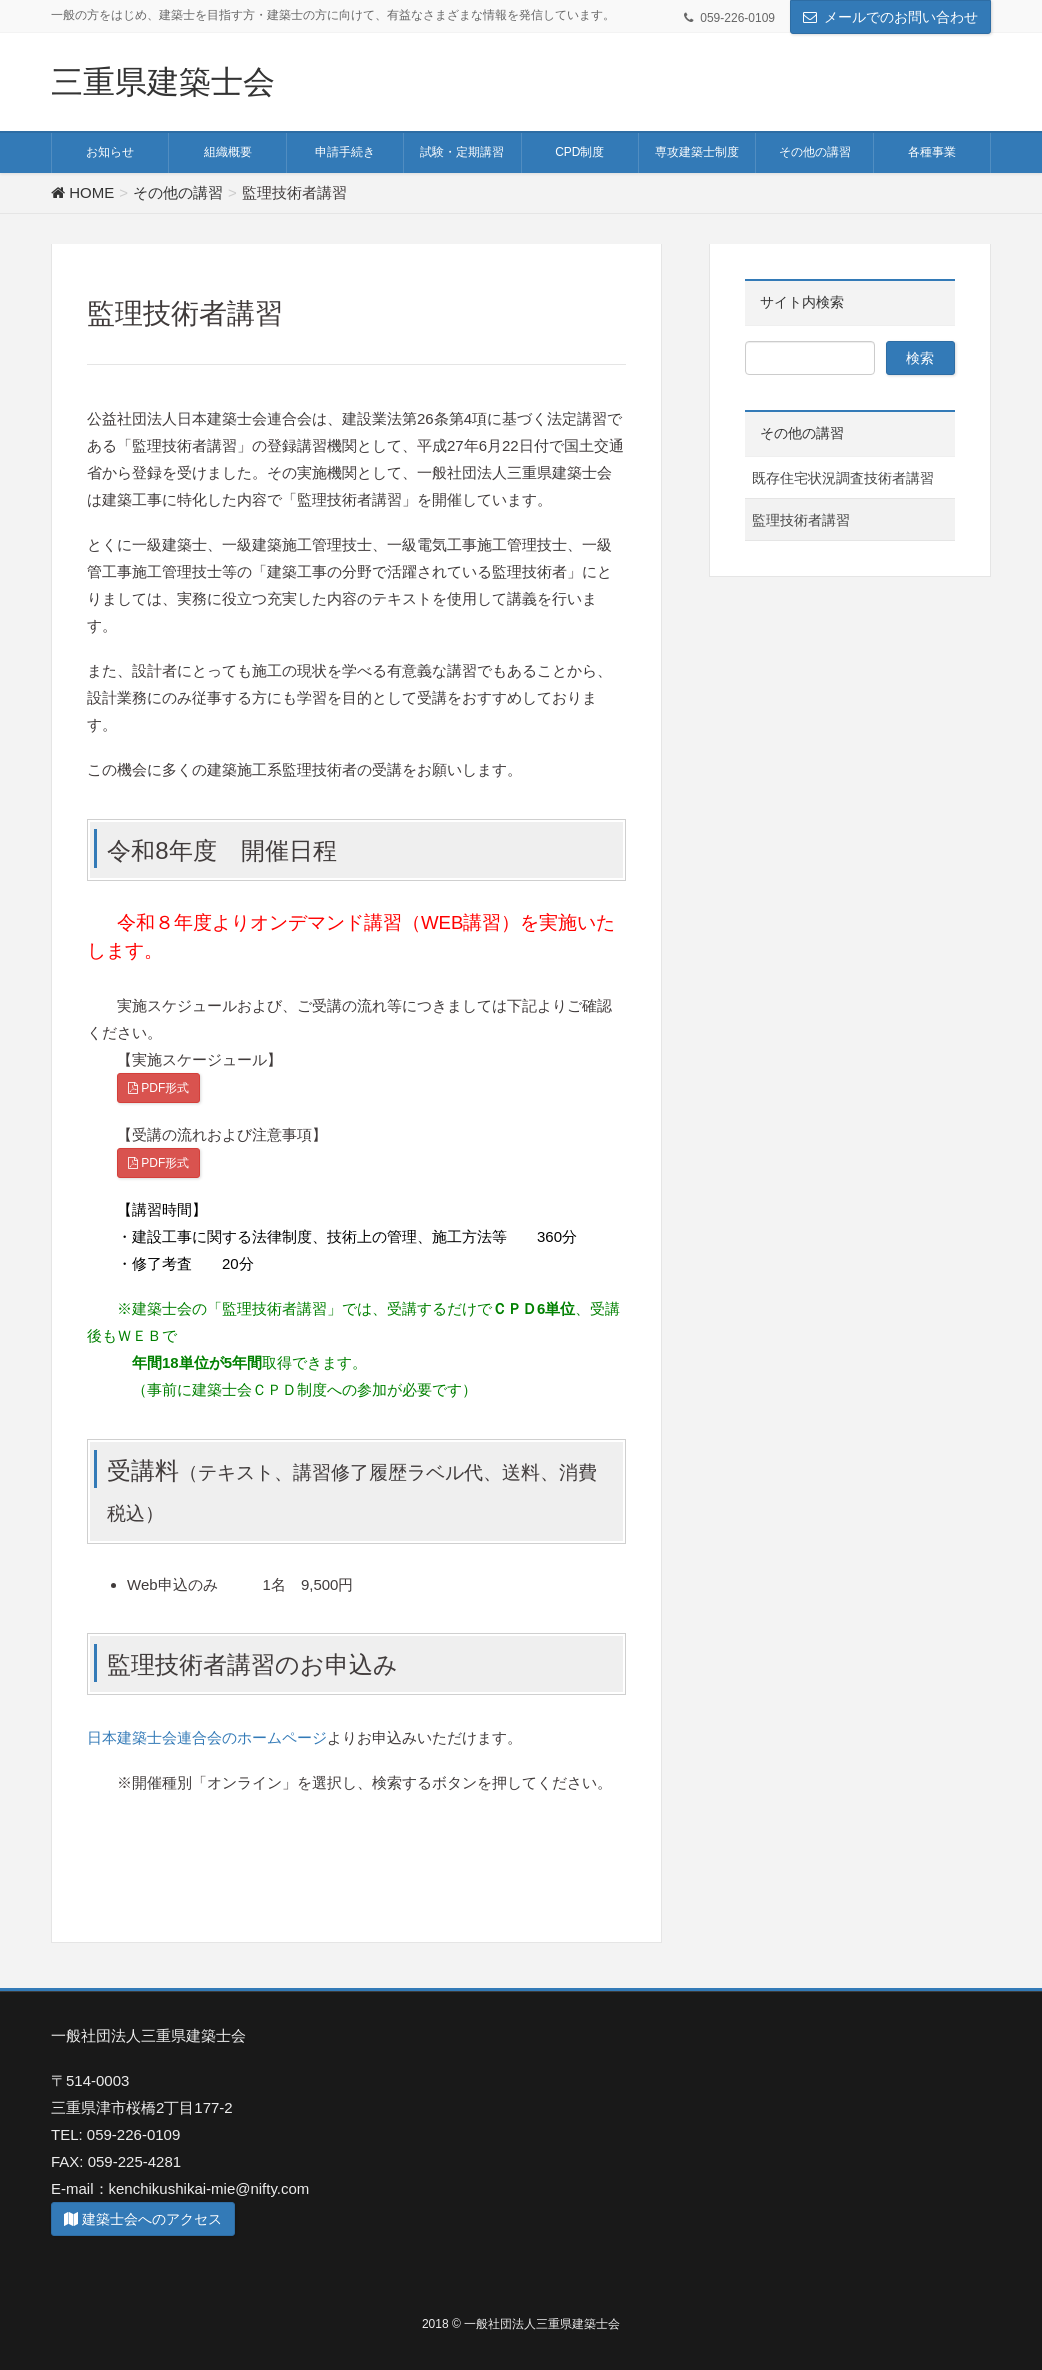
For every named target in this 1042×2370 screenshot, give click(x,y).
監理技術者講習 (801, 520)
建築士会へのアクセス (143, 2219)
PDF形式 (158, 1088)
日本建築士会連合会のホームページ (207, 1737)
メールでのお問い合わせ (901, 17)
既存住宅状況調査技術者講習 (843, 478)
